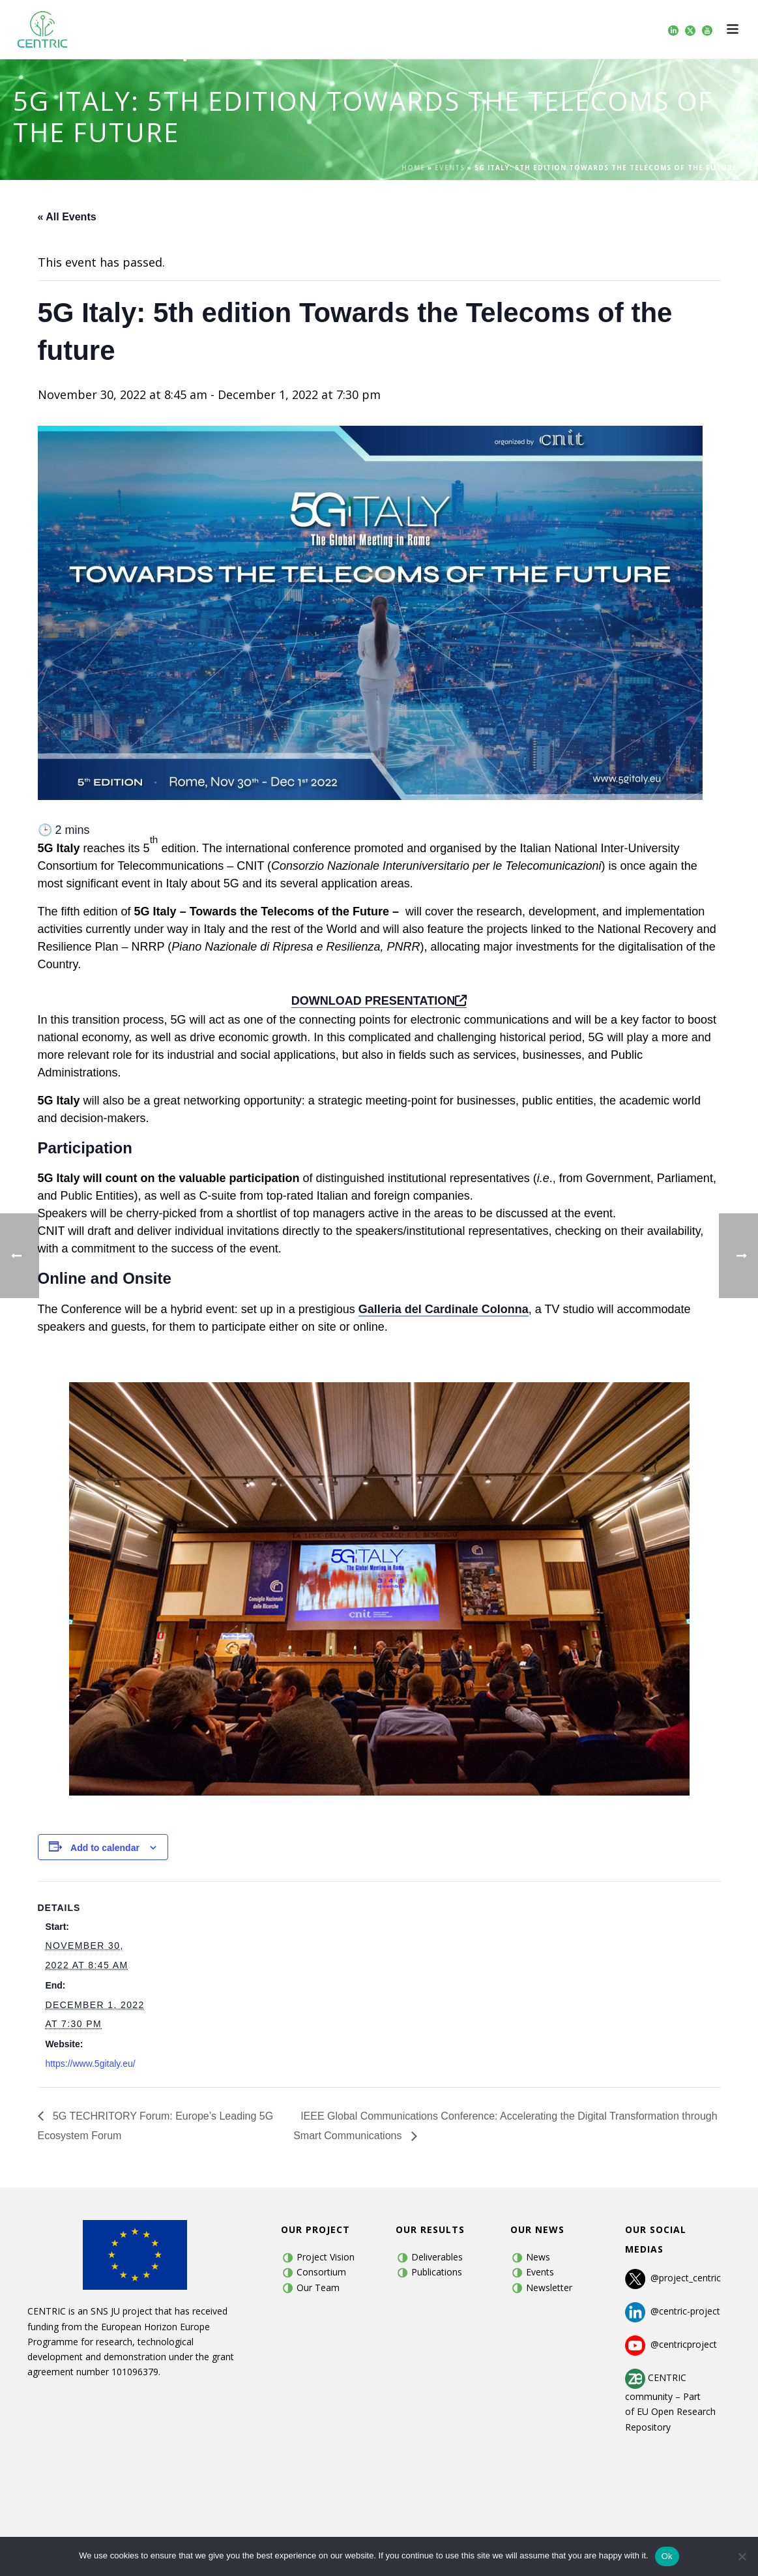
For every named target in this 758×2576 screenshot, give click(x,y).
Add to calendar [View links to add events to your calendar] (104, 1848)
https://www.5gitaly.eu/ (90, 2063)
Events (450, 167)
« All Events (67, 216)
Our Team (318, 2287)
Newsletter (549, 2287)
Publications (436, 2272)
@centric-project (672, 2311)
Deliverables (437, 2257)
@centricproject (671, 2344)
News (538, 2257)
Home (413, 167)
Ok (667, 2556)
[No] (741, 2556)
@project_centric (685, 2278)
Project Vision (326, 2257)
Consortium (321, 2272)
